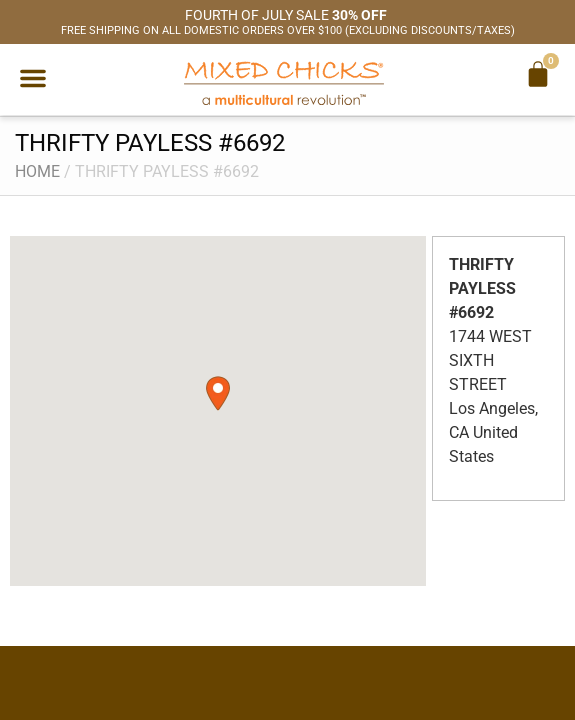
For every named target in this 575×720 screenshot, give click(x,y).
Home (37, 171)
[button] (33, 78)
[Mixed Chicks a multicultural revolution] (284, 82)
